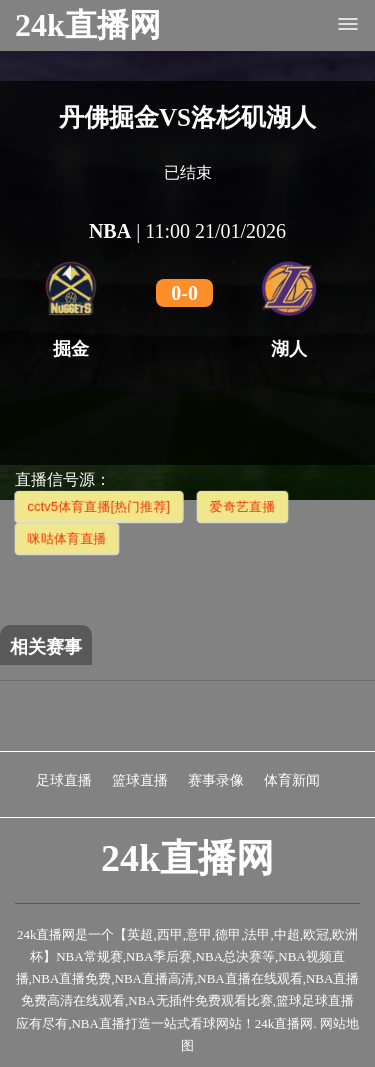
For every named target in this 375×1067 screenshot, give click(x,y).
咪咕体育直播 (67, 538)
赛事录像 (216, 780)
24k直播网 (88, 25)
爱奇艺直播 (242, 506)
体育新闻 (292, 780)
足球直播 (64, 780)
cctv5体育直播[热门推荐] (99, 506)
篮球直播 (140, 780)
